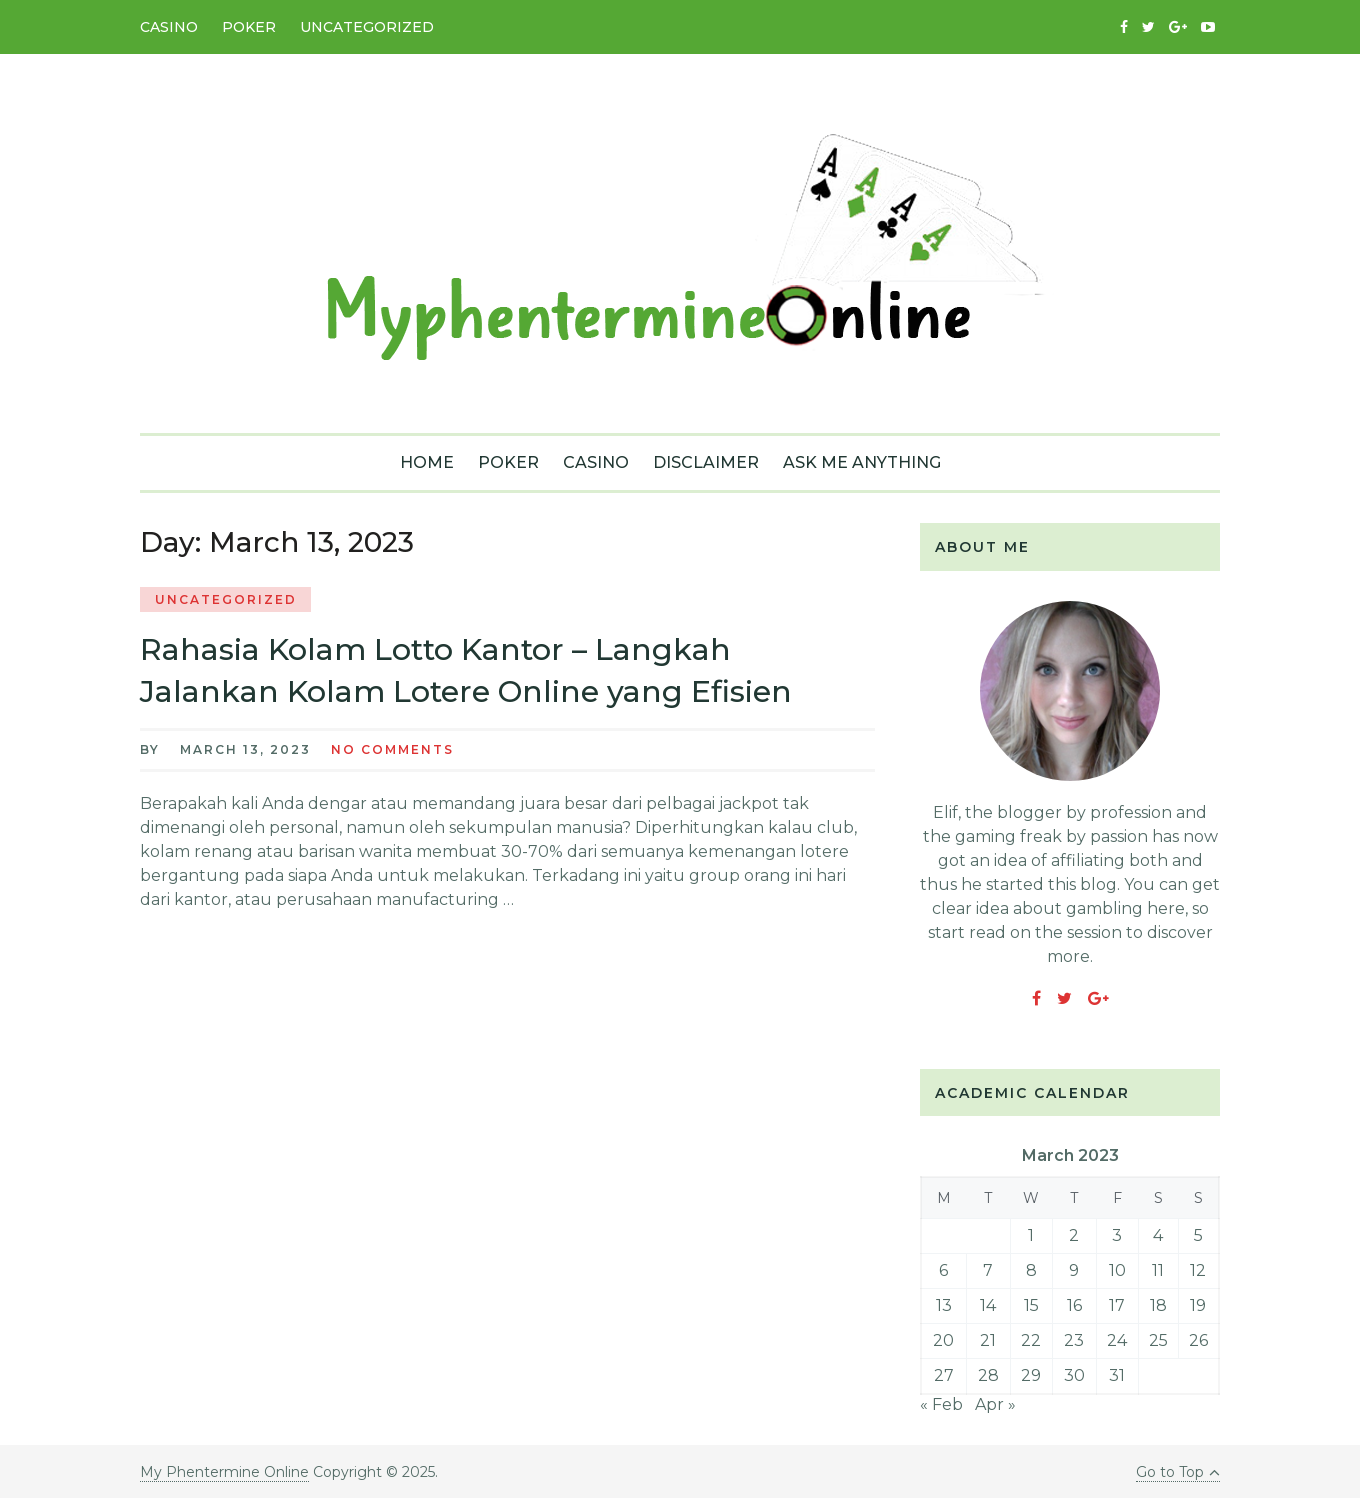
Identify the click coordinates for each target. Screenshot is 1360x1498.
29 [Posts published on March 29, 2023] (1031, 1375)
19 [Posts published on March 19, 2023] (1198, 1305)
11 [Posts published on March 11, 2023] (1158, 1270)
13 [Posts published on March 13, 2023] (944, 1305)
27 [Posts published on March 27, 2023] (944, 1375)
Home (427, 462)
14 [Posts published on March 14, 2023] (988, 1305)
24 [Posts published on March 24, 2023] (1117, 1340)
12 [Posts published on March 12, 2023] (1198, 1270)
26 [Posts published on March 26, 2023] (1198, 1340)
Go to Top (1178, 1472)
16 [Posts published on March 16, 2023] (1074, 1305)
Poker (249, 27)
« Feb (941, 1404)
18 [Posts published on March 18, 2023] (1158, 1305)
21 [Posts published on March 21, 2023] (988, 1340)
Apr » (995, 1404)
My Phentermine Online (224, 1472)
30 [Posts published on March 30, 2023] (1074, 1375)
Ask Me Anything (862, 462)
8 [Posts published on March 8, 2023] (1031, 1270)
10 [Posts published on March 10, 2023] (1117, 1270)
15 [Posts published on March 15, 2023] (1031, 1305)
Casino (169, 27)
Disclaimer (706, 462)
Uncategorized (367, 27)
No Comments (392, 749)
